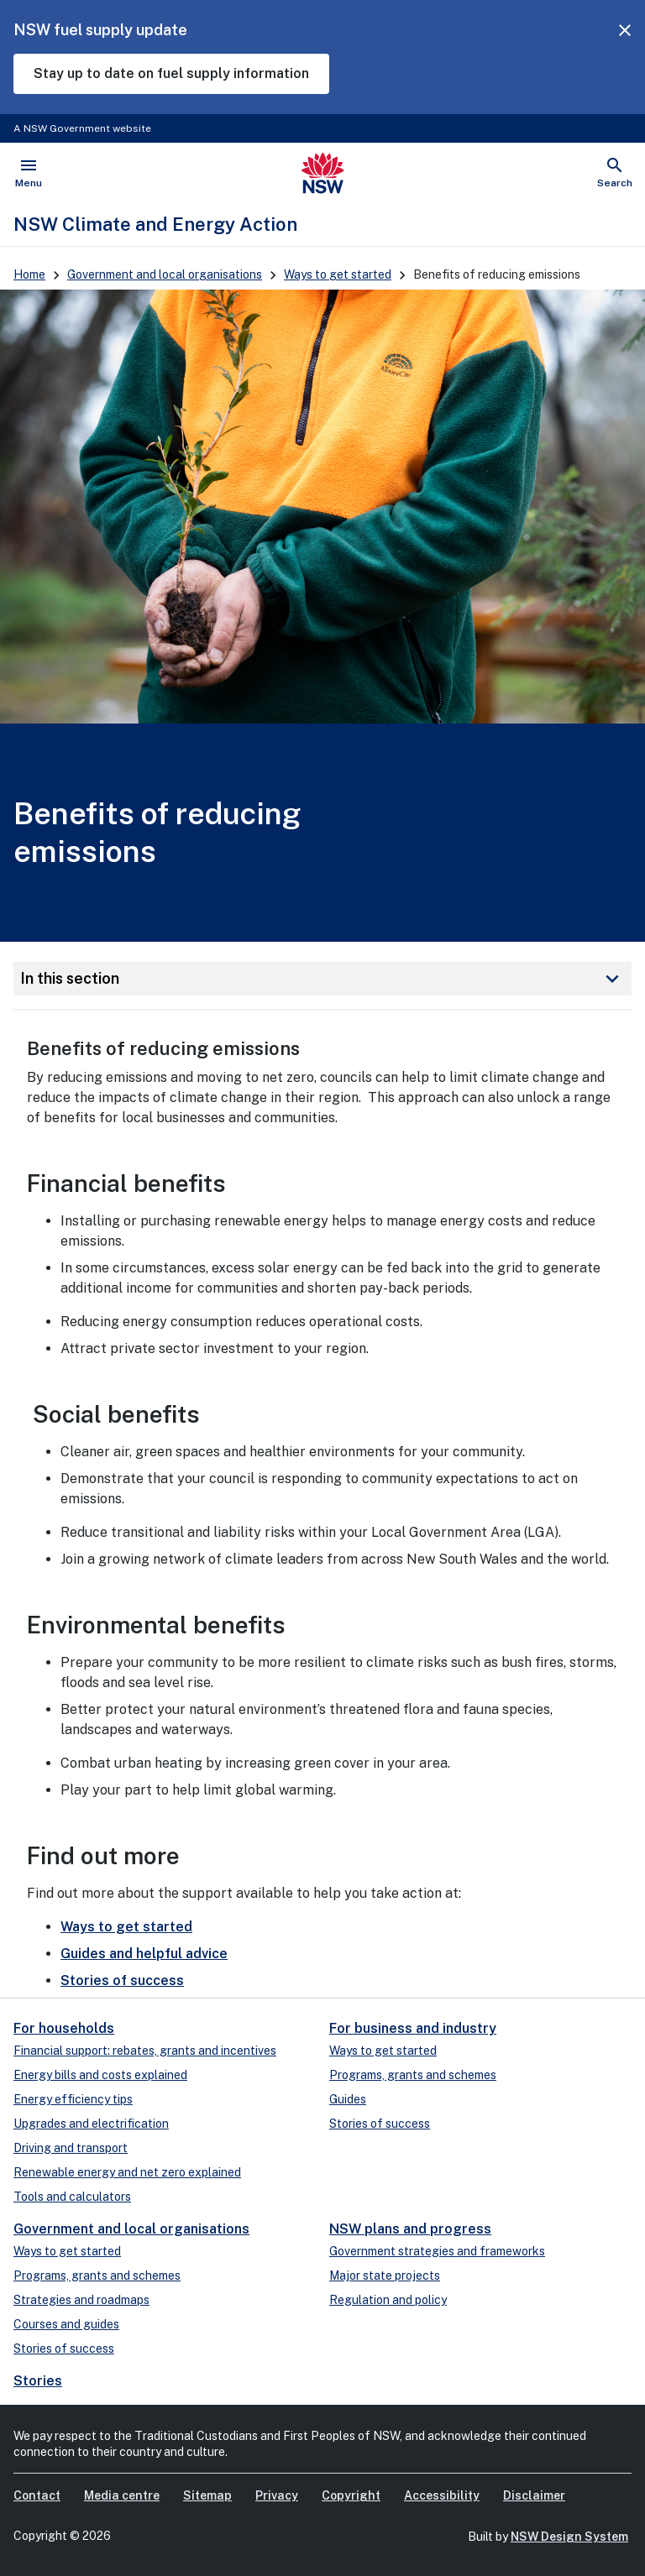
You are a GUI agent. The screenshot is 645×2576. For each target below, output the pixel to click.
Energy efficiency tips (73, 2099)
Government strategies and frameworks (437, 2251)
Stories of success (122, 1980)
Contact (36, 2495)
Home (29, 274)
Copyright (351, 2495)
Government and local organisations (164, 274)
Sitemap (207, 2495)
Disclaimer (534, 2495)
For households (63, 2028)
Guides (347, 2099)
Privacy (276, 2495)
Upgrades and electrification (91, 2123)
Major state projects (384, 2275)
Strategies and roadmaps (81, 2300)
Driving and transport (70, 2148)
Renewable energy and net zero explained (127, 2172)
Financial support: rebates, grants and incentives (144, 2050)
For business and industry (412, 2028)
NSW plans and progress (410, 2229)
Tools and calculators (72, 2196)
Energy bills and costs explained (100, 2075)
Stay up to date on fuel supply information (171, 73)
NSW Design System (569, 2536)
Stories (37, 2381)
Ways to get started (337, 274)
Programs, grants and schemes (412, 2075)
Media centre (122, 2495)
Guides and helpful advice (144, 1954)
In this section (322, 978)
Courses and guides (66, 2324)
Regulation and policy (388, 2300)
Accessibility (442, 2495)
